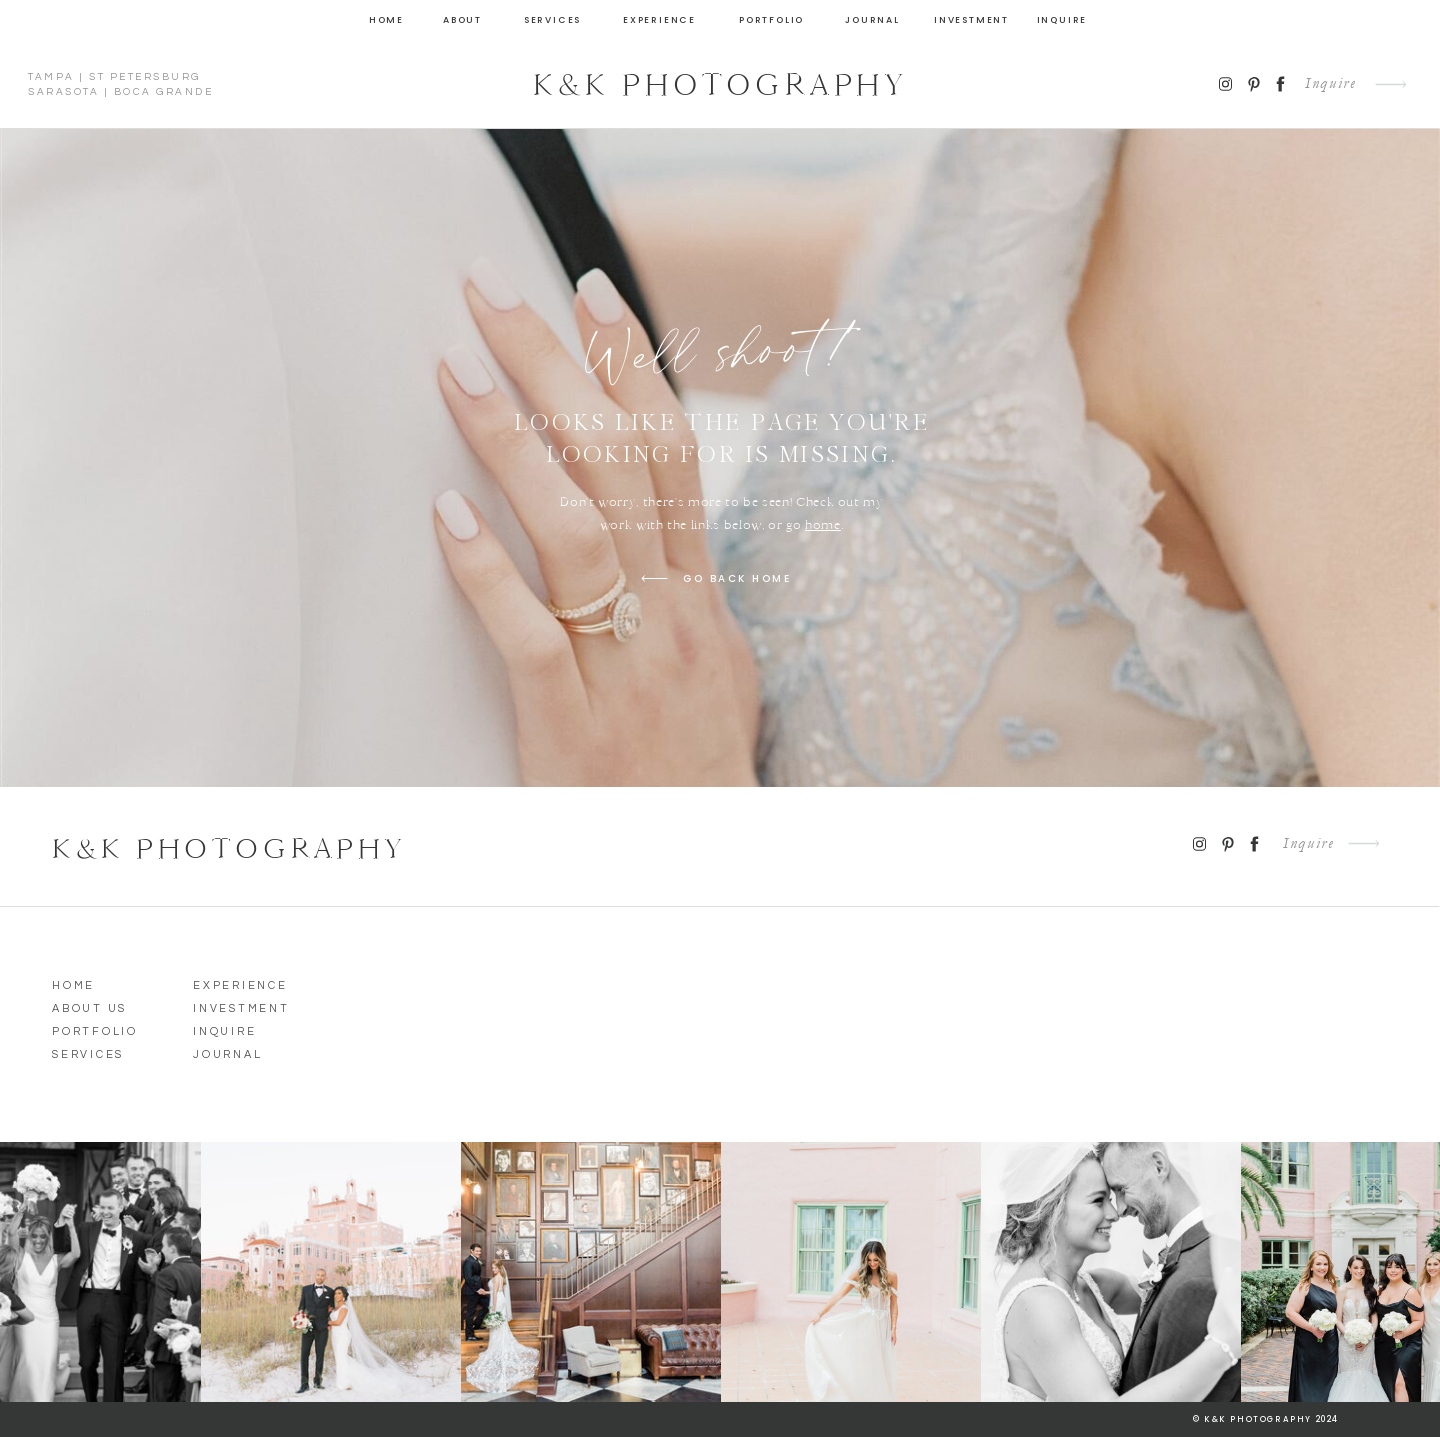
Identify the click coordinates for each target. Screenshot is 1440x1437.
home (823, 525)
